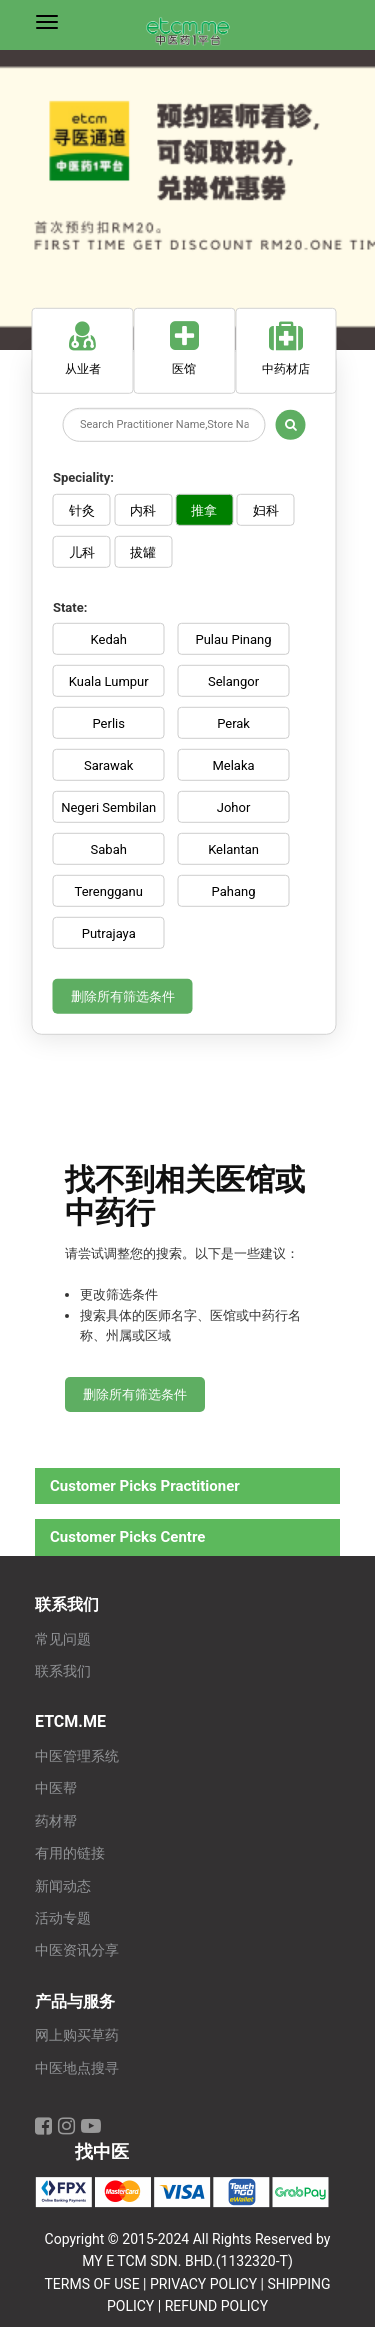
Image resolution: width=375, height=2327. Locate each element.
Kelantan (233, 849)
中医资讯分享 (77, 1950)
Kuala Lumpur (109, 681)
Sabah (109, 849)
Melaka (233, 765)
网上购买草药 (77, 2035)
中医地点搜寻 (77, 2068)
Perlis (109, 723)
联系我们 (63, 1671)
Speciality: (83, 477)
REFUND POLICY (216, 2306)
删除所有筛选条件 (123, 996)
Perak (233, 723)
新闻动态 (63, 1886)
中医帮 (56, 1788)
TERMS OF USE (91, 2284)
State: (70, 606)
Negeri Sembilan (108, 807)
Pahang (234, 891)
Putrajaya (109, 933)
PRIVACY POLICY (203, 2284)
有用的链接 (70, 1853)
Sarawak (108, 765)
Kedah (109, 639)
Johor (234, 807)
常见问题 (63, 1639)
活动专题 (63, 1918)
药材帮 (56, 1821)
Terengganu (109, 891)
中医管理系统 (77, 1756)
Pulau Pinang (233, 639)
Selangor (233, 681)
